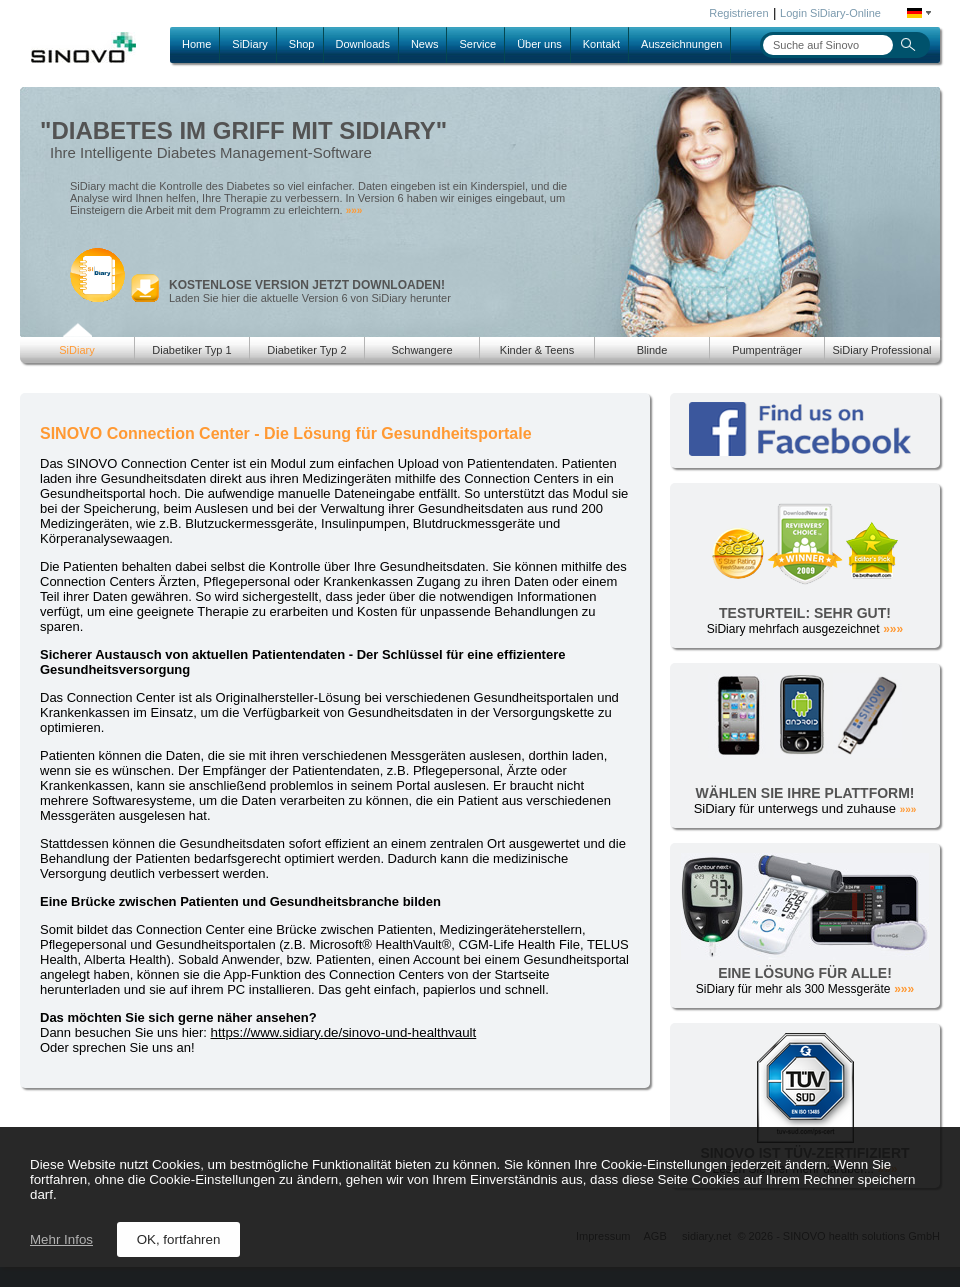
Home (196, 44)
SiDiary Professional (881, 350)
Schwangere (421, 350)
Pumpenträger (767, 350)
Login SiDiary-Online (830, 13)
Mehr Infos (61, 1239)
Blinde (652, 350)
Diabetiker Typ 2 (306, 350)
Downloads (363, 44)
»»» (354, 210)
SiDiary (249, 44)
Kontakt (601, 44)
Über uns (539, 44)
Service (477, 44)
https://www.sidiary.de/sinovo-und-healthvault (344, 1032)
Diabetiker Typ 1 (191, 350)
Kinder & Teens (537, 350)
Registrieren (738, 13)
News (425, 44)
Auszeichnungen (681, 44)
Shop (302, 44)
